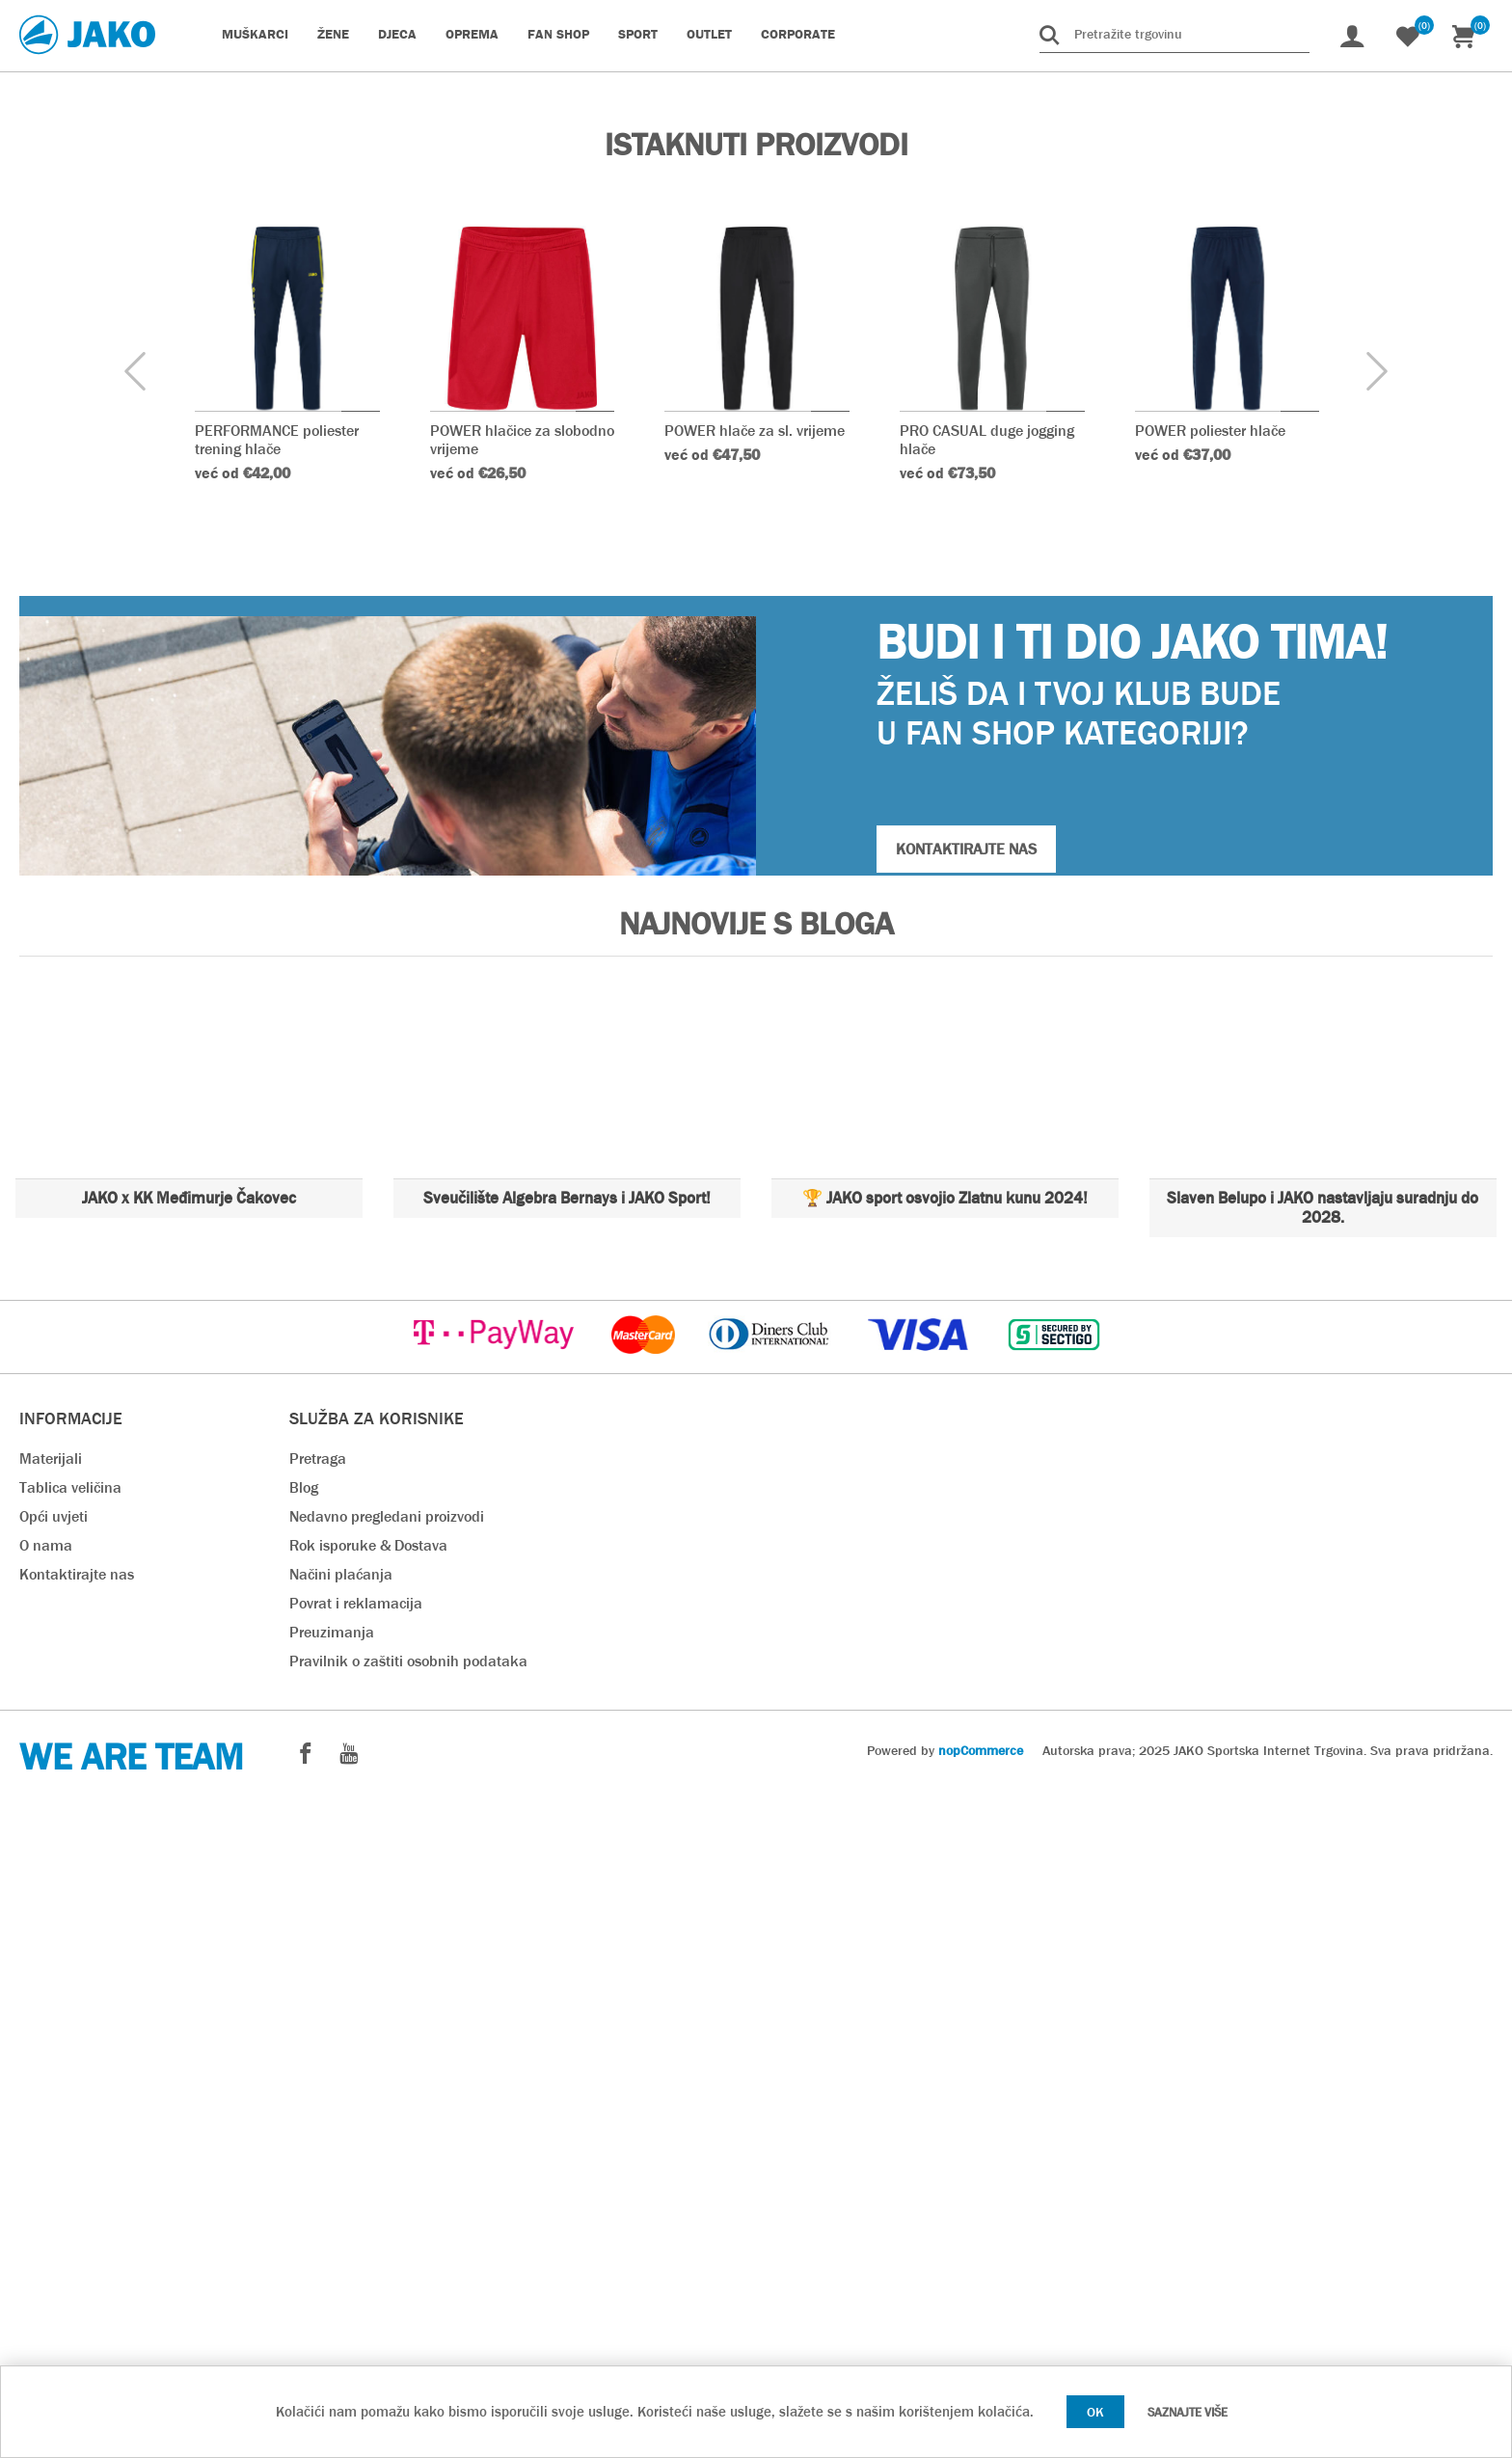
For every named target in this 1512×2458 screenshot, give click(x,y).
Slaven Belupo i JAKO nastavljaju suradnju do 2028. (1322, 1864)
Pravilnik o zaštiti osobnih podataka (408, 2318)
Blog (303, 2144)
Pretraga (317, 2115)
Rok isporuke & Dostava (368, 2202)
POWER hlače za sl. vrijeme (754, 1087)
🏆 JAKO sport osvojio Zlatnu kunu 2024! (945, 1855)
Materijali (50, 2115)
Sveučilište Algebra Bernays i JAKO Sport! (567, 1855)
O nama (45, 2202)
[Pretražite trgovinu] (1175, 33)
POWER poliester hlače (1210, 1087)
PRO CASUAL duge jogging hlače (987, 1096)
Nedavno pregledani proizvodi (386, 2173)
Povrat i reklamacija (355, 2260)
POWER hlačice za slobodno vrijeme (522, 1096)
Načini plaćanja (340, 2231)
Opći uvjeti (53, 2173)
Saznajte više (1188, 2412)
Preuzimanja (331, 2289)
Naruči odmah (302, 469)
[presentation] (135, 1029)
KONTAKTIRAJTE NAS (966, 1506)
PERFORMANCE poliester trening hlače (277, 1096)
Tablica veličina (70, 2144)
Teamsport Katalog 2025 (385, 728)
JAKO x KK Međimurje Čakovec (189, 1855)
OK (1095, 2411)
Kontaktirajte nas (76, 2231)
